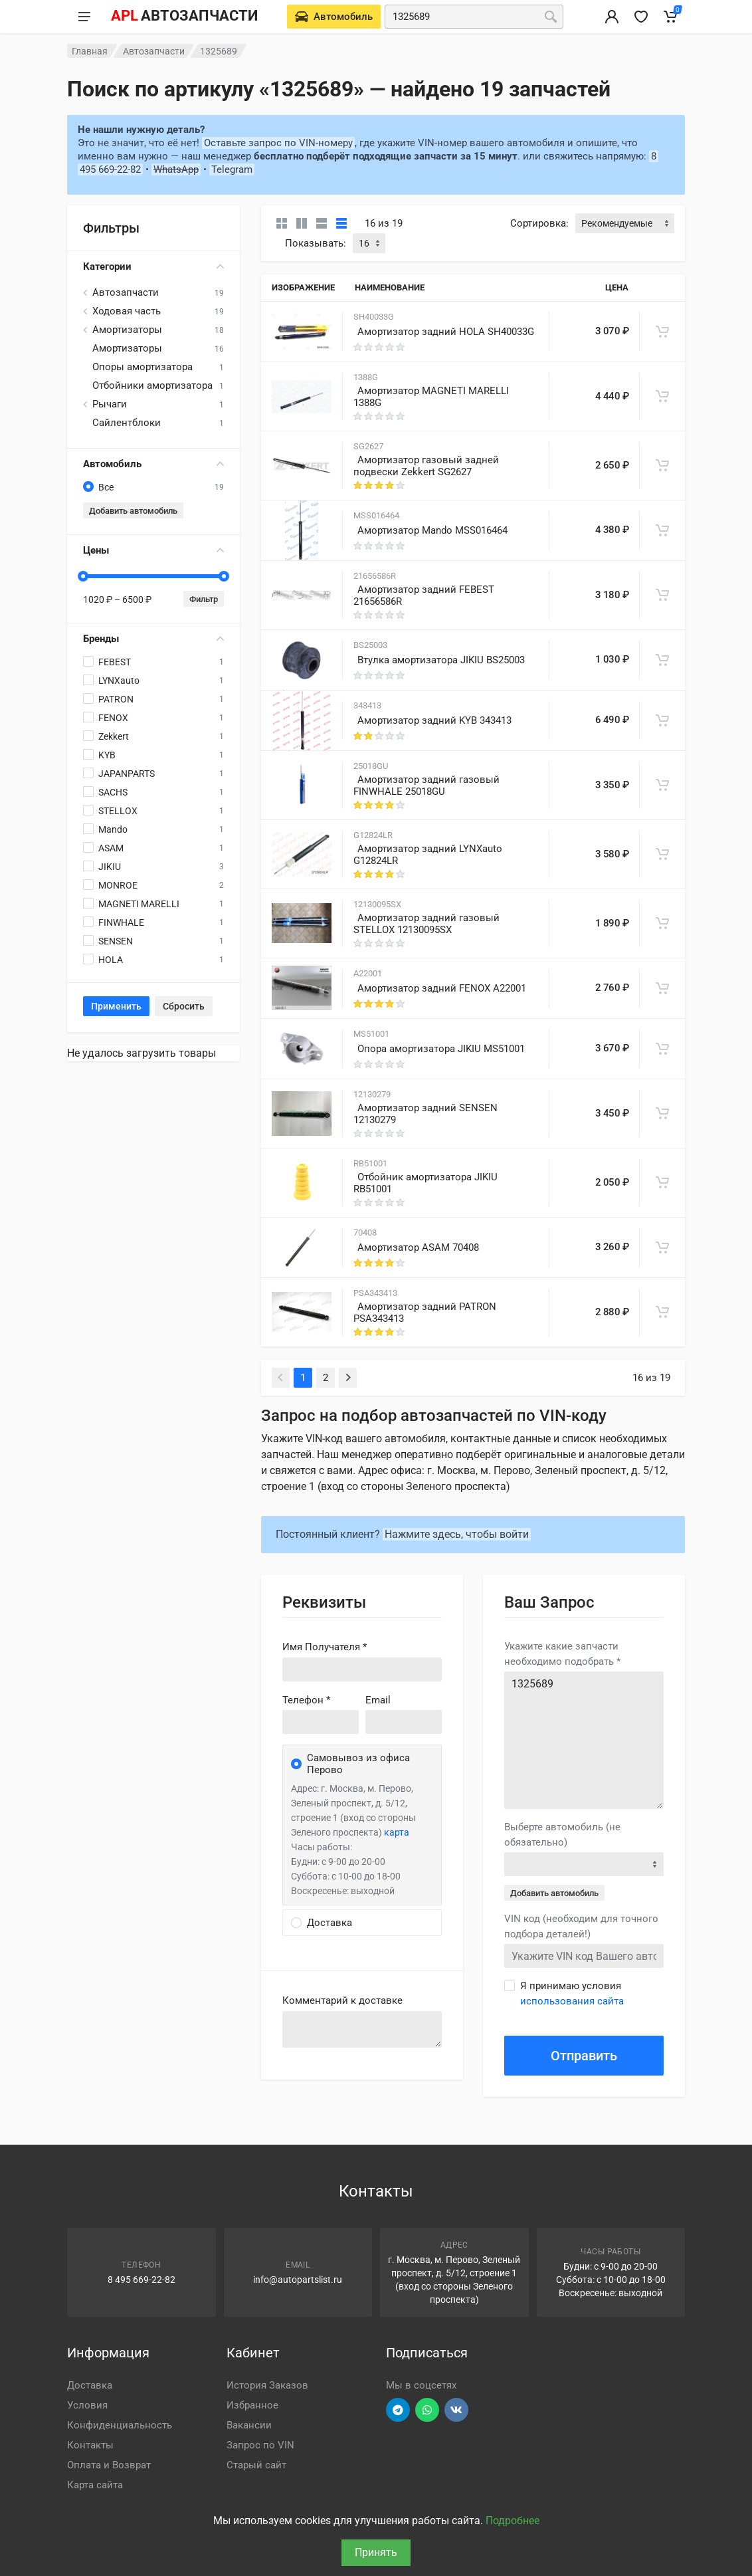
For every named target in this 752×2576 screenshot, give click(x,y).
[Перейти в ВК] (456, 2410)
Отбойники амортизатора (152, 385)
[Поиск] (550, 17)
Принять (376, 2552)
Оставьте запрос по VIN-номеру (278, 143)
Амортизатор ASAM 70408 (418, 1247)
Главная (90, 51)
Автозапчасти (154, 51)
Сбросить (184, 1006)
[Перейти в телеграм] (398, 2410)
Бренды (153, 639)
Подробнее (512, 2520)
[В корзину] (662, 332)
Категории (153, 266)
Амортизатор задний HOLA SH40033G (445, 332)
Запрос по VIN (260, 2445)
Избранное (252, 2405)
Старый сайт (256, 2465)
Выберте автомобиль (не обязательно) (562, 1834)
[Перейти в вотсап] (427, 2410)
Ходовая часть (126, 311)
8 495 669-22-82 (141, 2279)
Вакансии (249, 2425)
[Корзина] (670, 16)
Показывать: (315, 243)
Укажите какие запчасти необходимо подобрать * (562, 1653)
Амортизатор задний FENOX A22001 (441, 988)
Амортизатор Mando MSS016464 (432, 530)
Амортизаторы (127, 330)
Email (378, 1700)
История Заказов (267, 2385)
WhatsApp (176, 169)
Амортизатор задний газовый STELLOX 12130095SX (426, 924)
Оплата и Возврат (109, 2465)
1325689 (584, 1740)
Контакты (90, 2445)
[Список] (321, 223)
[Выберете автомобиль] (334, 17)
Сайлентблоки (126, 423)
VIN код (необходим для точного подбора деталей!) (581, 1926)
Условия (87, 2405)
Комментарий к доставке (342, 2000)
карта (396, 1832)
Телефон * (306, 1700)
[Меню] (84, 16)
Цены (153, 550)
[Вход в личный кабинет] (611, 16)
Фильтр (203, 599)
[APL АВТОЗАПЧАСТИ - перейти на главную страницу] (184, 16)
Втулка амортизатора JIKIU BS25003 (441, 660)
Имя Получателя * (324, 1647)
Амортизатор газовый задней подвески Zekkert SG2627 (426, 466)
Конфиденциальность (119, 2425)
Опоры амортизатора (142, 367)
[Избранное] (641, 16)
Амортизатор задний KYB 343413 (434, 720)
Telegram (231, 169)
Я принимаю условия (572, 1993)
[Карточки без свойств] (282, 223)
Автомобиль (153, 464)
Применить (116, 1006)
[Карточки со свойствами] (302, 223)
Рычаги (109, 404)
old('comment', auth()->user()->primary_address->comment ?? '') (362, 2029)
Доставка (89, 2385)
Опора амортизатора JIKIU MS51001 (441, 1049)
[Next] (348, 1378)
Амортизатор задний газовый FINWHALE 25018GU (426, 786)
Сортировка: (539, 223)
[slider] (83, 576)
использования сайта (572, 2001)
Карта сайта (95, 2485)
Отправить (584, 2056)
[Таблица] (341, 223)
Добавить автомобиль (133, 511)
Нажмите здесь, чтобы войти (457, 1534)
